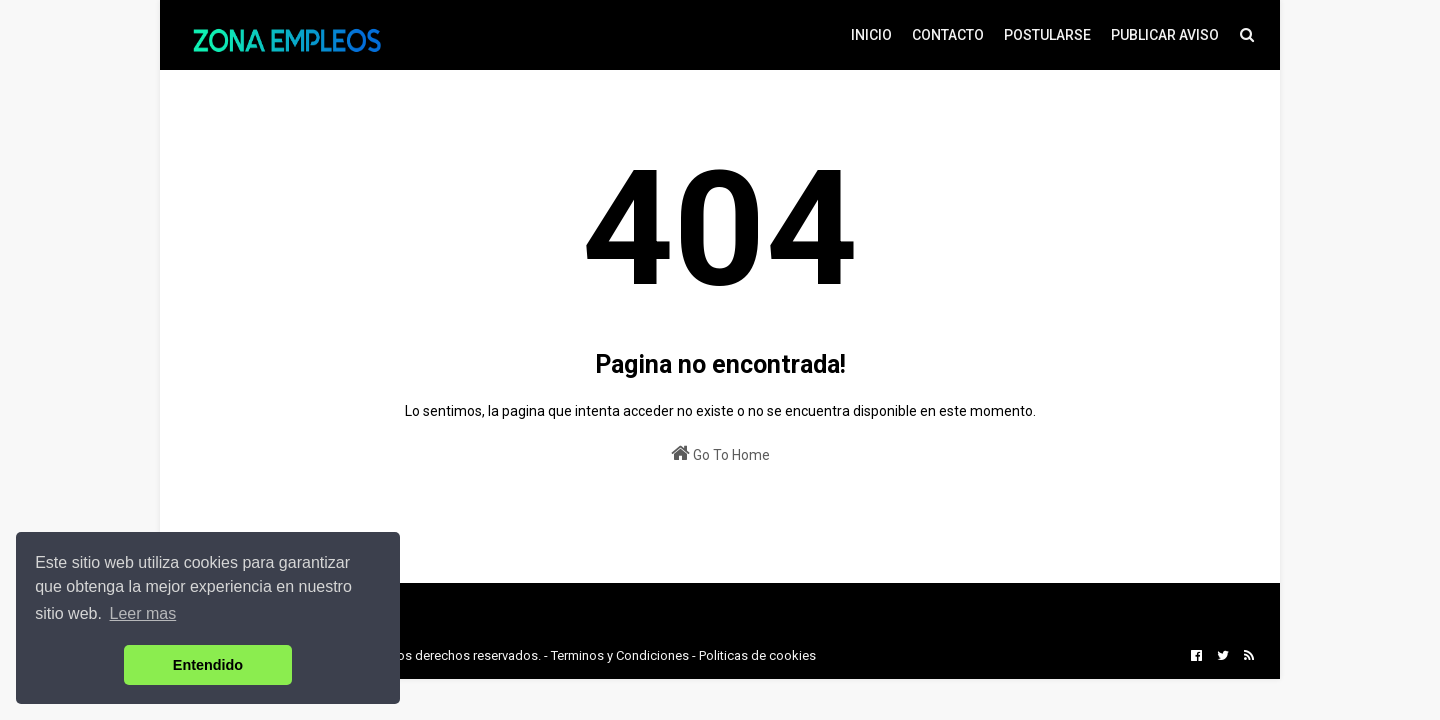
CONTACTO (948, 35)
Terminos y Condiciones (620, 655)
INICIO (871, 35)
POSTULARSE (1047, 35)
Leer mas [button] (143, 613)
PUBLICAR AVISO (1165, 35)
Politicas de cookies (757, 655)
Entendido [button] (208, 665)
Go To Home (720, 453)
